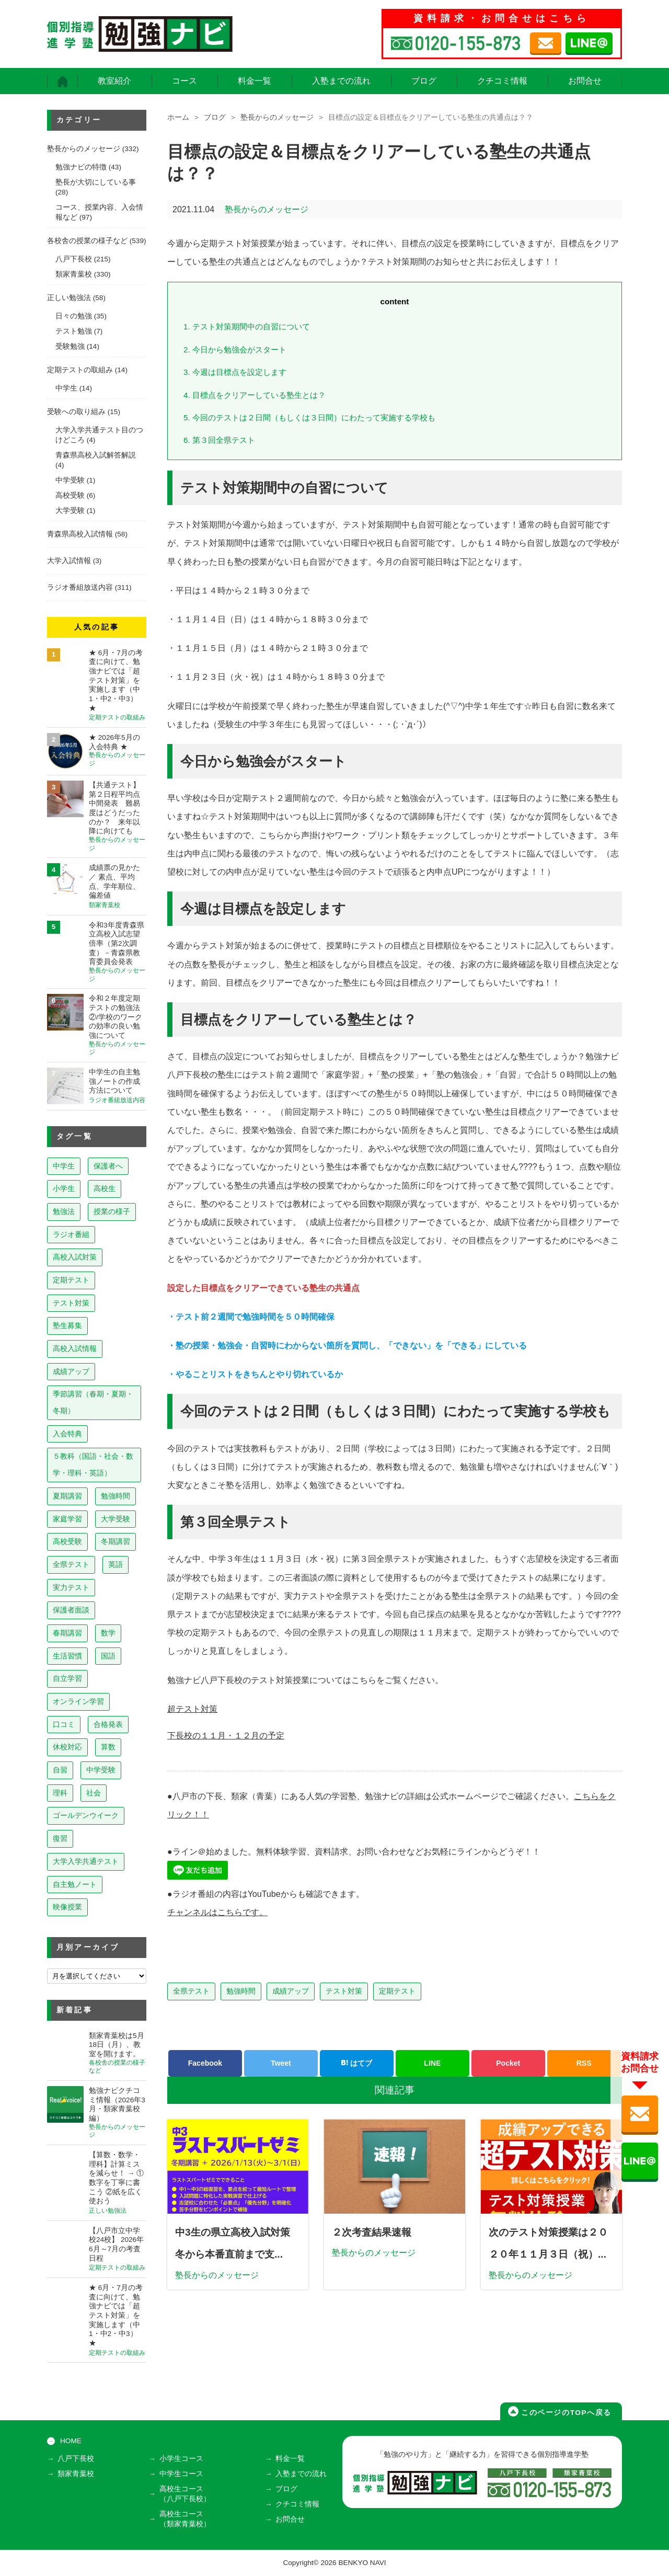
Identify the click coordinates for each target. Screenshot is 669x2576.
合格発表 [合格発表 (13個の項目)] (108, 1724)
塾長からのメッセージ (277, 117)
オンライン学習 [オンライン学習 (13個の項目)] (78, 1701)
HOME (71, 2441)
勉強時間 (241, 1991)
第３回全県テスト (219, 440)
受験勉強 (70, 346)
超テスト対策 (192, 1708)
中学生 (66, 388)
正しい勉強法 (69, 298)
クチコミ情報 (502, 80)
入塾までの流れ (341, 80)
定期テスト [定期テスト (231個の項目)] (71, 1280)
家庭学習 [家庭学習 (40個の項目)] (67, 1519)
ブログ (423, 80)
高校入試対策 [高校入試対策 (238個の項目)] (75, 1257)
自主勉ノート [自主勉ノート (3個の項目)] (75, 1884)
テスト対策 (344, 1991)
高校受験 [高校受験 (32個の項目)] (67, 1541)
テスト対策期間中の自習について (246, 326)
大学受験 (70, 510)
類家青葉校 (73, 274)
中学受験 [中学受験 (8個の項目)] (101, 1770)
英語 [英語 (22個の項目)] (115, 1564)
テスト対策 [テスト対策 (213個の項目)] (71, 1303)
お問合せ (585, 80)
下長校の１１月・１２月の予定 (225, 1735)
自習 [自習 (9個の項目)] (60, 1770)
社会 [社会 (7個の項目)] (93, 1793)
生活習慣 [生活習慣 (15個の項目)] (67, 1656)
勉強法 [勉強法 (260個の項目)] (64, 1211)
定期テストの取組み (80, 370)
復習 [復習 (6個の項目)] (60, 1838)
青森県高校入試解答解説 (95, 455)
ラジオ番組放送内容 (80, 587)
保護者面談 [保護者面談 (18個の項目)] (71, 1610)
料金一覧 (254, 80)
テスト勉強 (73, 331)
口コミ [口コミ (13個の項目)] (64, 1724)
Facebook (205, 2063)
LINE (432, 2063)
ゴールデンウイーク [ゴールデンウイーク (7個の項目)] (86, 1815)
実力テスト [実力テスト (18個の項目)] (71, 1587)
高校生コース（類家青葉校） (185, 2519)
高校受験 (70, 495)
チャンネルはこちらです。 (217, 1912)
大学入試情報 (69, 561)
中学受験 (70, 480)
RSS (584, 2063)
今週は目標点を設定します (234, 372)
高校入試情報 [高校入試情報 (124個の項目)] (75, 1348)
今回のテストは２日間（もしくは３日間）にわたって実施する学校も (309, 417)
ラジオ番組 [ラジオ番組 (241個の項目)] (71, 1234)
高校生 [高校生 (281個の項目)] (105, 1188)
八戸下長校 (73, 259)
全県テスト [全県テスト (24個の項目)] (71, 1564)
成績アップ (290, 1991)
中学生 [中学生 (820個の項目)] (64, 1166)
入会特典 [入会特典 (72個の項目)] (67, 1433)
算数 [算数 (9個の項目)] (108, 1747)
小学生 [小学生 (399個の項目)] (64, 1188)
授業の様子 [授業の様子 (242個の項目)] (112, 1211)
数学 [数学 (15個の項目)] (108, 1633)
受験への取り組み (76, 412)
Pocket (508, 2063)
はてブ (356, 2063)
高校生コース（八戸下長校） (185, 2494)
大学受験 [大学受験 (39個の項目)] (115, 1519)
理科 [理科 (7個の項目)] (60, 1793)
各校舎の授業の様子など (87, 241)
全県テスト (191, 1991)
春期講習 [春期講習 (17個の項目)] (67, 1633)
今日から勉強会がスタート (234, 349)
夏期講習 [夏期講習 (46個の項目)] (67, 1496)
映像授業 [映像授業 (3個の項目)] (67, 1907)
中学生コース (181, 2474)
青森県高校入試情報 (80, 534)
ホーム (178, 117)
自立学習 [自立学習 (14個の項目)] (67, 1678)
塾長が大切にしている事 (95, 182)
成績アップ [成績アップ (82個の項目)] (71, 1371)
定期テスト (397, 1991)
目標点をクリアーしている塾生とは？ (254, 395)
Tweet (281, 2063)
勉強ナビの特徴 (81, 167)
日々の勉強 (73, 316)
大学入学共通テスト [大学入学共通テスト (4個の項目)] (86, 1861)
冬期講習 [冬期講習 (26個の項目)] (115, 1541)
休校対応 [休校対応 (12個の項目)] (67, 1747)
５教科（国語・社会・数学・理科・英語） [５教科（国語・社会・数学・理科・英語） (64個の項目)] (93, 1464)
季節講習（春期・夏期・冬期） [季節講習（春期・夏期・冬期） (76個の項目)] (93, 1402)
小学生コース (181, 2459)
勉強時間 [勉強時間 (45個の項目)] (115, 1496)
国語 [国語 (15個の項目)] (108, 1656)
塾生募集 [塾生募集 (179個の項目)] (67, 1325)
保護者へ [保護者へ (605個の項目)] (108, 1166)
